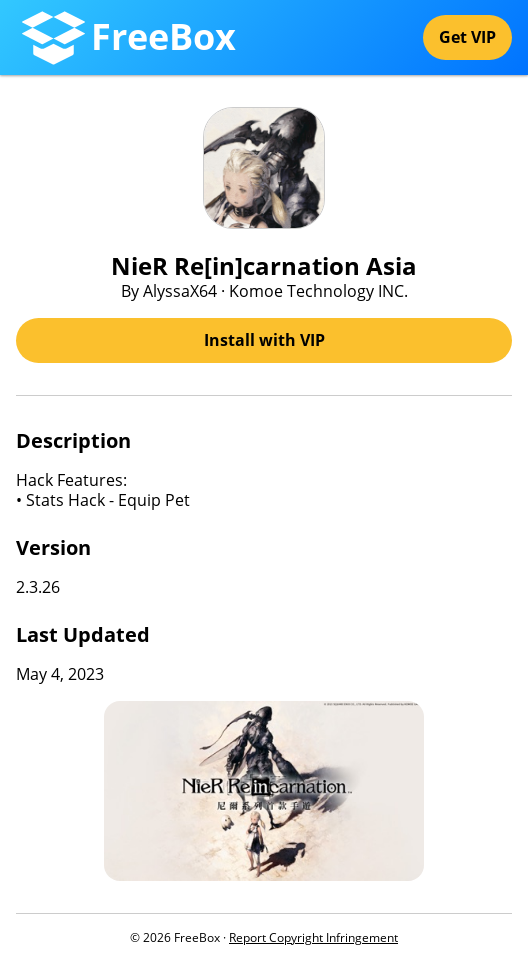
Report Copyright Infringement (313, 937)
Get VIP (467, 37)
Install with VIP (264, 340)
